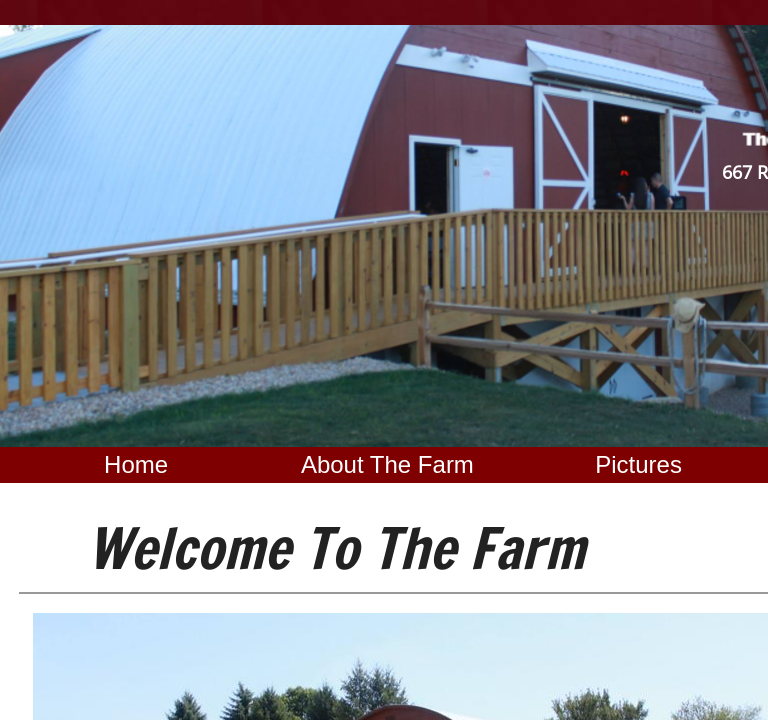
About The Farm (387, 464)
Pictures (638, 464)
